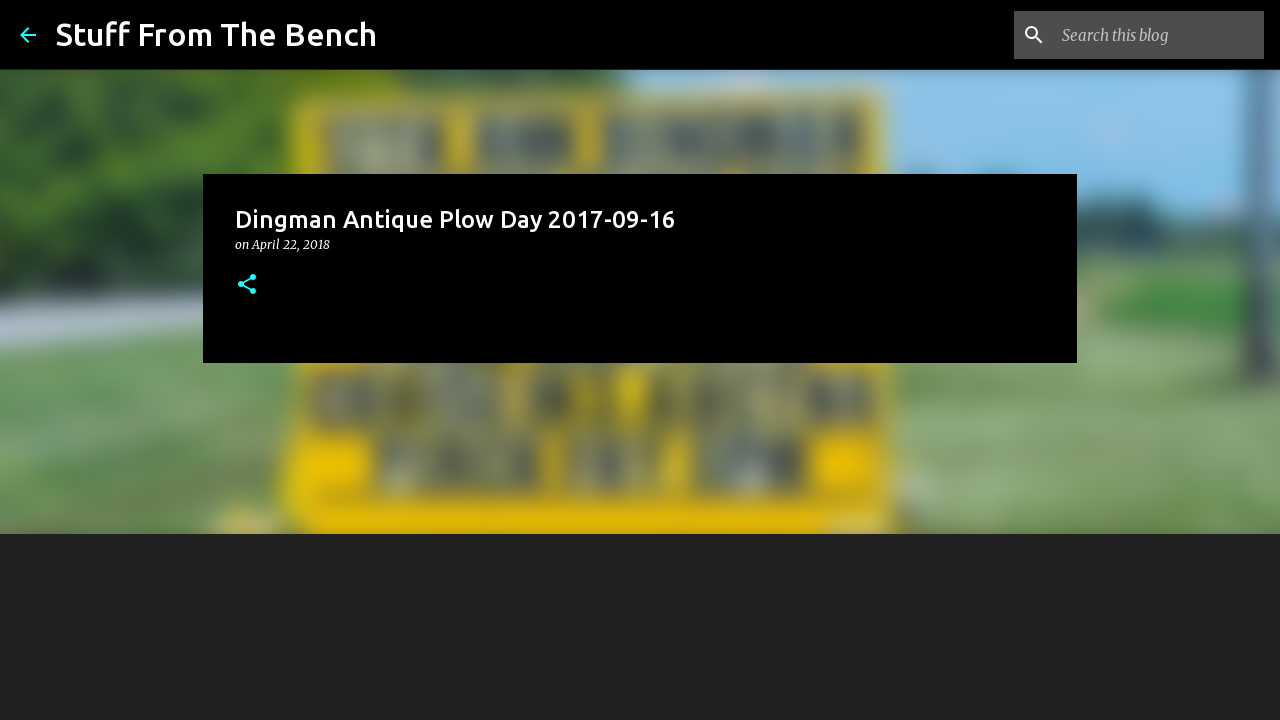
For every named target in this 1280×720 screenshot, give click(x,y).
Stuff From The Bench (216, 34)
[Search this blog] (1159, 35)
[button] (247, 285)
